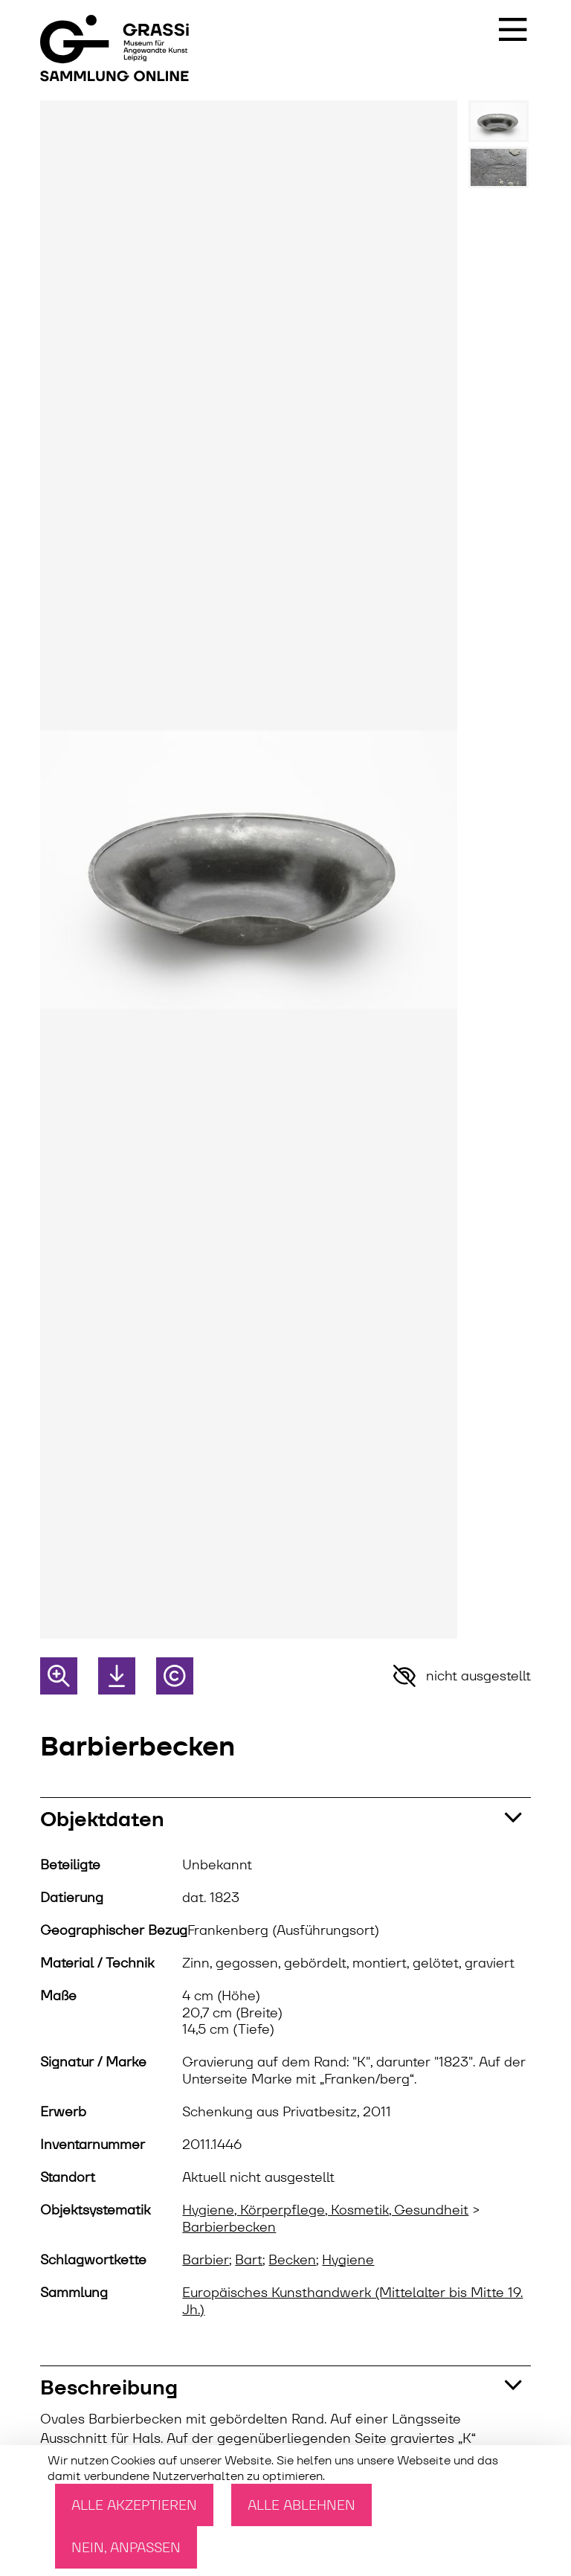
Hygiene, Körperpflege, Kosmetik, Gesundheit (325, 2210)
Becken (292, 2260)
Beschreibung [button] (109, 2387)
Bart (248, 2260)
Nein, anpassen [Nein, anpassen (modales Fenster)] (126, 2547)
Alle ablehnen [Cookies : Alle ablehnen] (301, 2505)
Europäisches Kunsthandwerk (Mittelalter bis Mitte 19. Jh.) (352, 2301)
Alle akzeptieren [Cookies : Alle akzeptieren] (134, 2505)
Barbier (205, 2260)
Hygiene (348, 2260)
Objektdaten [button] (102, 1819)
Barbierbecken (229, 2227)
